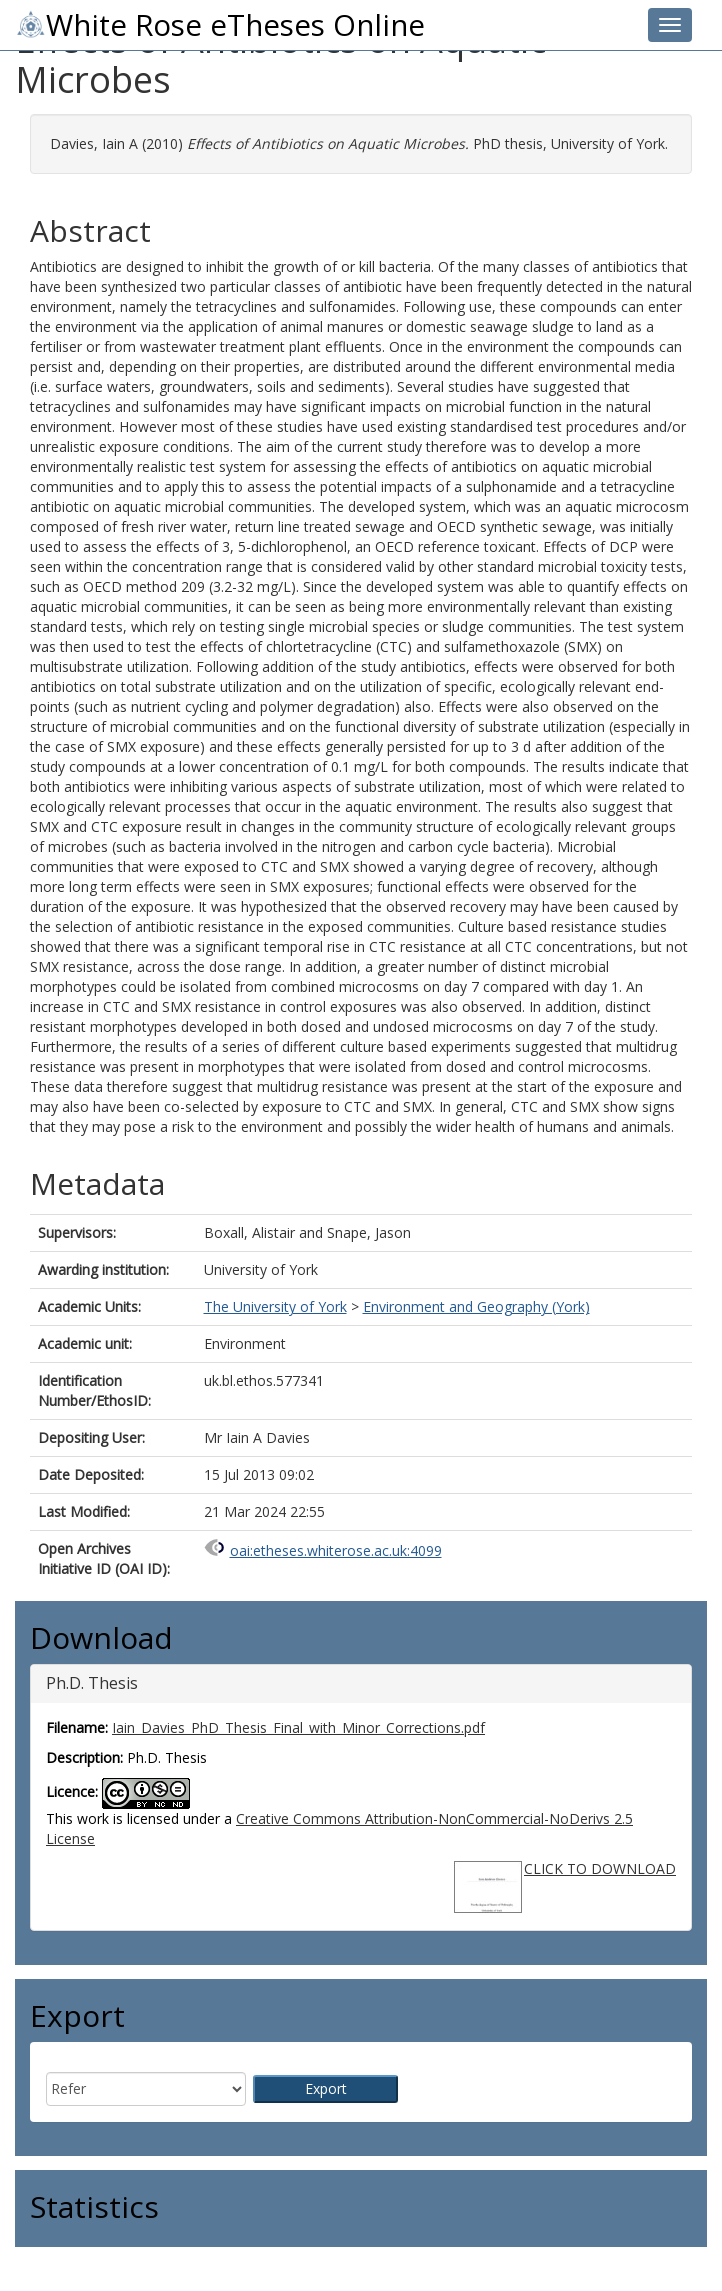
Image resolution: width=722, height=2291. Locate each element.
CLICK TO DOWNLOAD (600, 1868)
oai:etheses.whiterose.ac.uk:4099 (336, 1550)
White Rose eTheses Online (220, 25)
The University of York (275, 1306)
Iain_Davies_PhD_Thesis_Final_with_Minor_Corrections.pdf (298, 1727)
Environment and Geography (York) (476, 1306)
